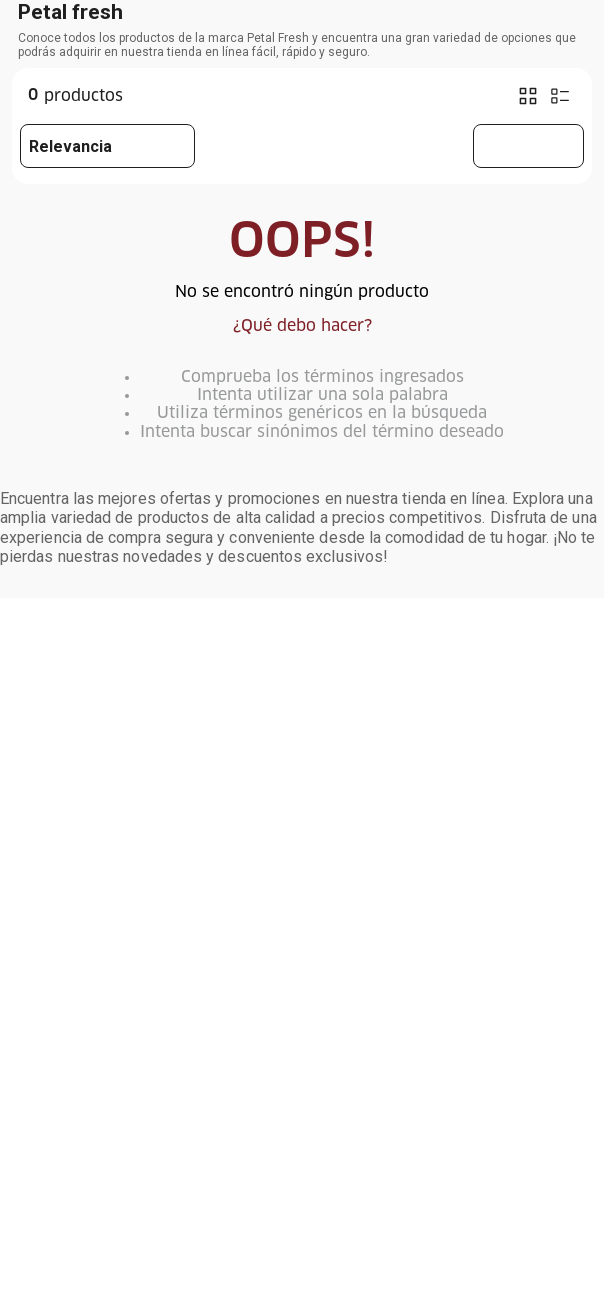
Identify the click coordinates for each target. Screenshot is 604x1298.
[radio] (528, 96)
